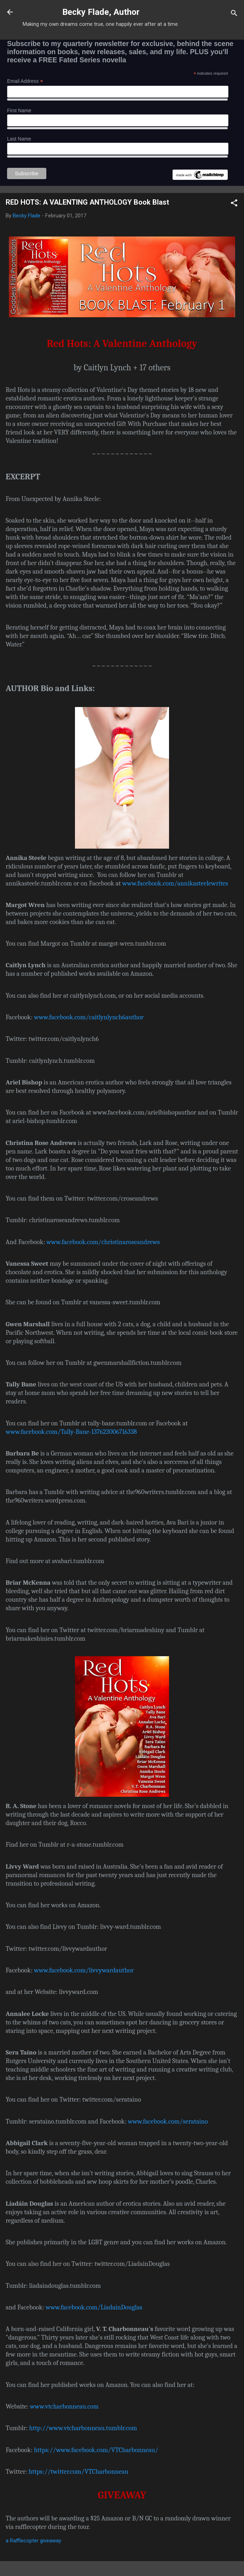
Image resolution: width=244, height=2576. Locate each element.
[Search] (234, 14)
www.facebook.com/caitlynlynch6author (89, 1017)
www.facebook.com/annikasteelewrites (175, 883)
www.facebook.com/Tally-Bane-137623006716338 (71, 1432)
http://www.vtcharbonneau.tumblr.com (83, 2428)
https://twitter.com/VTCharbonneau (78, 2471)
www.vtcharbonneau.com (64, 2406)
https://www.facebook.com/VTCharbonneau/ (96, 2450)
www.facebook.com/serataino (168, 2121)
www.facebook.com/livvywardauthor (84, 1970)
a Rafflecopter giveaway (33, 2540)
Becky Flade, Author (101, 12)
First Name (19, 110)
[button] (234, 204)
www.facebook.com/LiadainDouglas (94, 2307)
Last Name (19, 139)
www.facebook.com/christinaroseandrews (103, 1242)
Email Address (25, 81)
